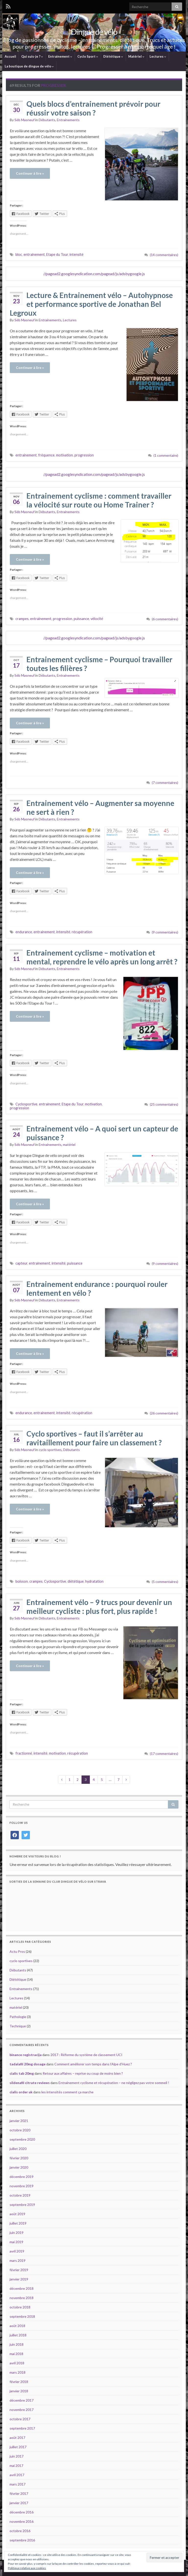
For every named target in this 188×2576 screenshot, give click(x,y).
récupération (82, 932)
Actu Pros (17, 1951)
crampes (22, 619)
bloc (18, 254)
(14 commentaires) (164, 255)
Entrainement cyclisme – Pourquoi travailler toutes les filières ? (99, 664)
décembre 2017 (22, 2400)
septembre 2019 (22, 2204)
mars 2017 (17, 2484)
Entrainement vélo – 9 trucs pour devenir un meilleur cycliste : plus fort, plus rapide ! (99, 1606)
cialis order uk (21, 2092)
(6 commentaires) (165, 619)
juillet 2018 (18, 2335)
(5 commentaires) (165, 1581)
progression (84, 455)
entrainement (34, 254)
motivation (64, 455)
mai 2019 (16, 2242)
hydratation (94, 1581)
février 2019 (19, 2270)
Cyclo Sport (87, 56)
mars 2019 (17, 2260)
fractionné (23, 1753)
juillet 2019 (18, 2223)
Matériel (136, 56)
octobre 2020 (20, 2130)
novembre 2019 (22, 2186)
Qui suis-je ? (32, 56)
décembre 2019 (22, 2177)
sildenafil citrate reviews (30, 2083)
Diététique (113, 56)
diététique (76, 1581)
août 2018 (17, 2326)
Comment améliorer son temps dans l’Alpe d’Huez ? (93, 2064)
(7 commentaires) (165, 782)
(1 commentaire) (165, 455)
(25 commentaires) (164, 1104)
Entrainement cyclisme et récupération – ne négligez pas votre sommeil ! (114, 2083)
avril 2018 (17, 2363)
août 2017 (17, 2437)
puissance (81, 619)
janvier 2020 (19, 2167)
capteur (21, 1263)
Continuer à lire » (30, 173)
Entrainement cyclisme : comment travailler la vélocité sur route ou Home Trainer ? (98, 500)
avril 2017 (17, 2475)
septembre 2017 (22, 2428)
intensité (76, 254)
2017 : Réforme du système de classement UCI (86, 2055)
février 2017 (19, 2493)
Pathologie (18, 2017)
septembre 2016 (22, 2540)
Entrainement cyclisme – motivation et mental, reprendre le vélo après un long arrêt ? (101, 957)
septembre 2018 (22, 2316)
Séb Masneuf (24, 120)
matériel (69, 1144)
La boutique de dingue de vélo (29, 66)
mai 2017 (16, 2465)
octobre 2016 (20, 2531)
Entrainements (68, 120)
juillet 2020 (18, 2149)
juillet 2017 (18, 2447)
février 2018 (19, 2382)
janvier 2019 (19, 2279)
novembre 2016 (22, 2521)
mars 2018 (17, 2372)
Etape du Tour (57, 254)
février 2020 (19, 2158)
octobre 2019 (20, 2195)
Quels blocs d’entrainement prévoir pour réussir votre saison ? (93, 108)
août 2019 (17, 2214)
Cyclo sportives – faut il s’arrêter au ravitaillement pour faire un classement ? (94, 1438)
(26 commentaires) (164, 1413)
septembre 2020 (22, 2139)
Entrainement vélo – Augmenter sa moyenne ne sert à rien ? (100, 807)
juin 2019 (17, 2232)
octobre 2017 (20, 2419)
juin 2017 (17, 2456)
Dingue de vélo (94, 32)
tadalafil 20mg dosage (28, 2064)
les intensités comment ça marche (67, 2092)
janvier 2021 (19, 2121)
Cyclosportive (26, 1104)
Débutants (47, 120)
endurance (23, 932)
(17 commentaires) (164, 1753)
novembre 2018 (22, 2298)
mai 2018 (16, 2354)
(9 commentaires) (165, 932)
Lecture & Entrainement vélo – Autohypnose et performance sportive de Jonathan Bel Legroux (91, 304)
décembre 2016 (22, 2512)
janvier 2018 (19, 2391)
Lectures (158, 56)
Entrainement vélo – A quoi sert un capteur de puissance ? (102, 1133)
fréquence (46, 455)
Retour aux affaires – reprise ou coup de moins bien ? (83, 2073)
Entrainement (60, 56)
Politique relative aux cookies (27, 2568)
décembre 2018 (22, 2288)
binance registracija (26, 2055)
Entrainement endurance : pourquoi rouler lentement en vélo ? (96, 1288)
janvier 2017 (19, 2503)
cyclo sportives (50, 1450)
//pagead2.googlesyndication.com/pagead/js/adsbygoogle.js (94, 273)
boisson (21, 1581)
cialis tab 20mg (22, 2073)
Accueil (10, 56)
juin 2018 (17, 2344)
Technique (18, 2026)
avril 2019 (17, 2251)
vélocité (97, 619)
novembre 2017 (22, 2410)
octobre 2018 (20, 2307)
